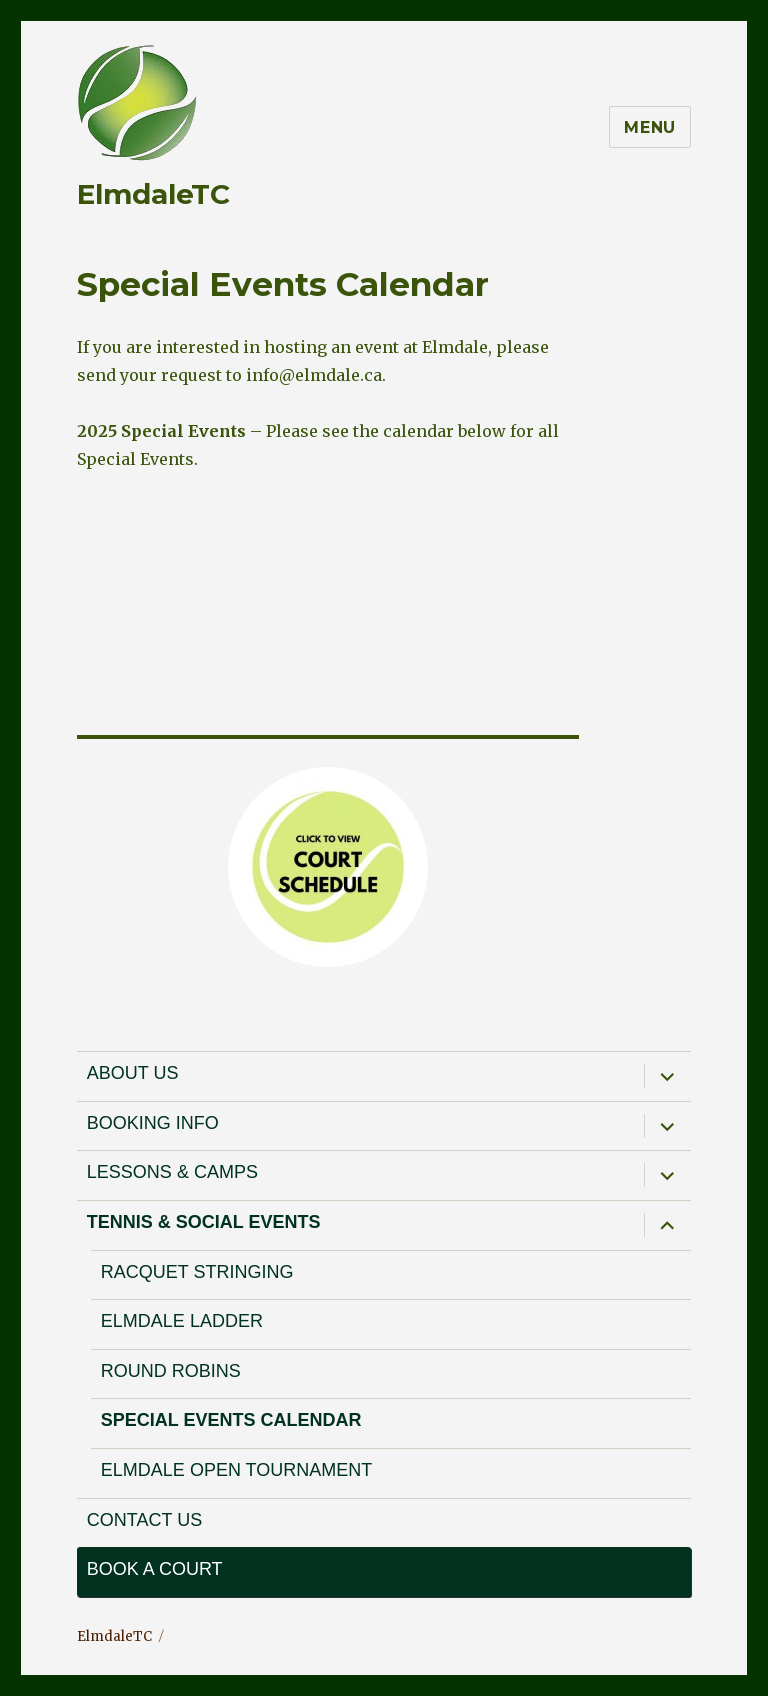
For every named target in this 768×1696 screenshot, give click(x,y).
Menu (650, 127)
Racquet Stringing (197, 1272)
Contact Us (144, 1520)
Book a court (155, 1569)
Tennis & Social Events (204, 1222)
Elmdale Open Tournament (236, 1470)
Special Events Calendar (231, 1420)
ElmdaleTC (153, 194)
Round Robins (171, 1371)
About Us (133, 1073)
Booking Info (153, 1123)
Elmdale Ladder (182, 1321)
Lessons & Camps (172, 1172)
